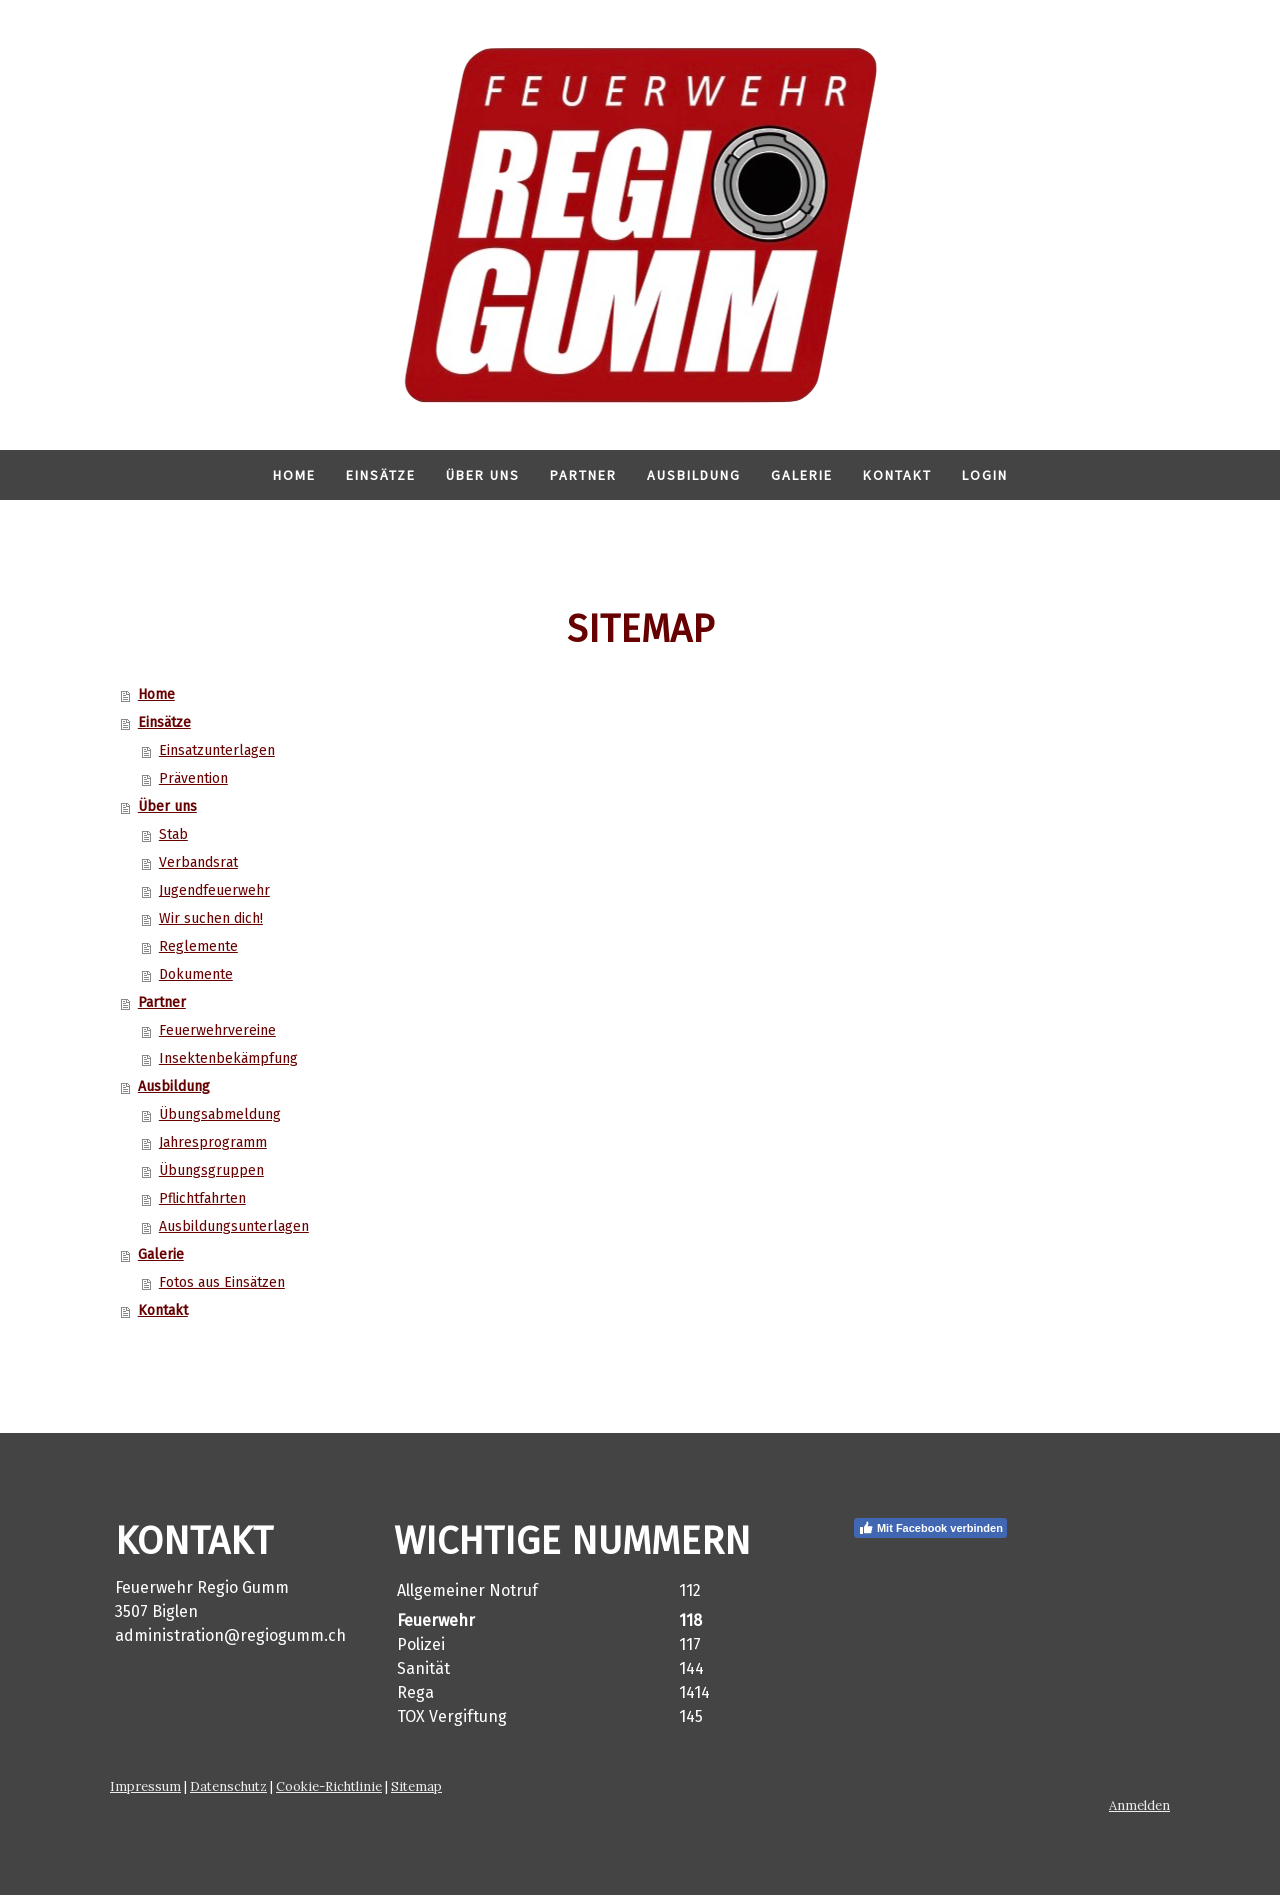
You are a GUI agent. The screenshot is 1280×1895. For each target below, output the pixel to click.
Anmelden (1139, 1805)
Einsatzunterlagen (217, 750)
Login (985, 475)
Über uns (483, 475)
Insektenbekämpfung (228, 1058)
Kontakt (897, 475)
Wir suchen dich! (211, 918)
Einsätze (381, 475)
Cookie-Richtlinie (329, 1786)
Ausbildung (694, 475)
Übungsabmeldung (220, 1114)
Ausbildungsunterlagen (234, 1226)
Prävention (193, 778)
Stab (173, 834)
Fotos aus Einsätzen (222, 1282)
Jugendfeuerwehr (214, 890)
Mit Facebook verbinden (930, 1528)
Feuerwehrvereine (217, 1030)
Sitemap (416, 1786)
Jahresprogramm (213, 1142)
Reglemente (198, 946)
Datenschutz (228, 1786)
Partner (583, 475)
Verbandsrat (198, 862)
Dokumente (196, 974)
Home (294, 475)
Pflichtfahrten (202, 1198)
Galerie (802, 475)
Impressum (145, 1786)
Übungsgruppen (211, 1170)
